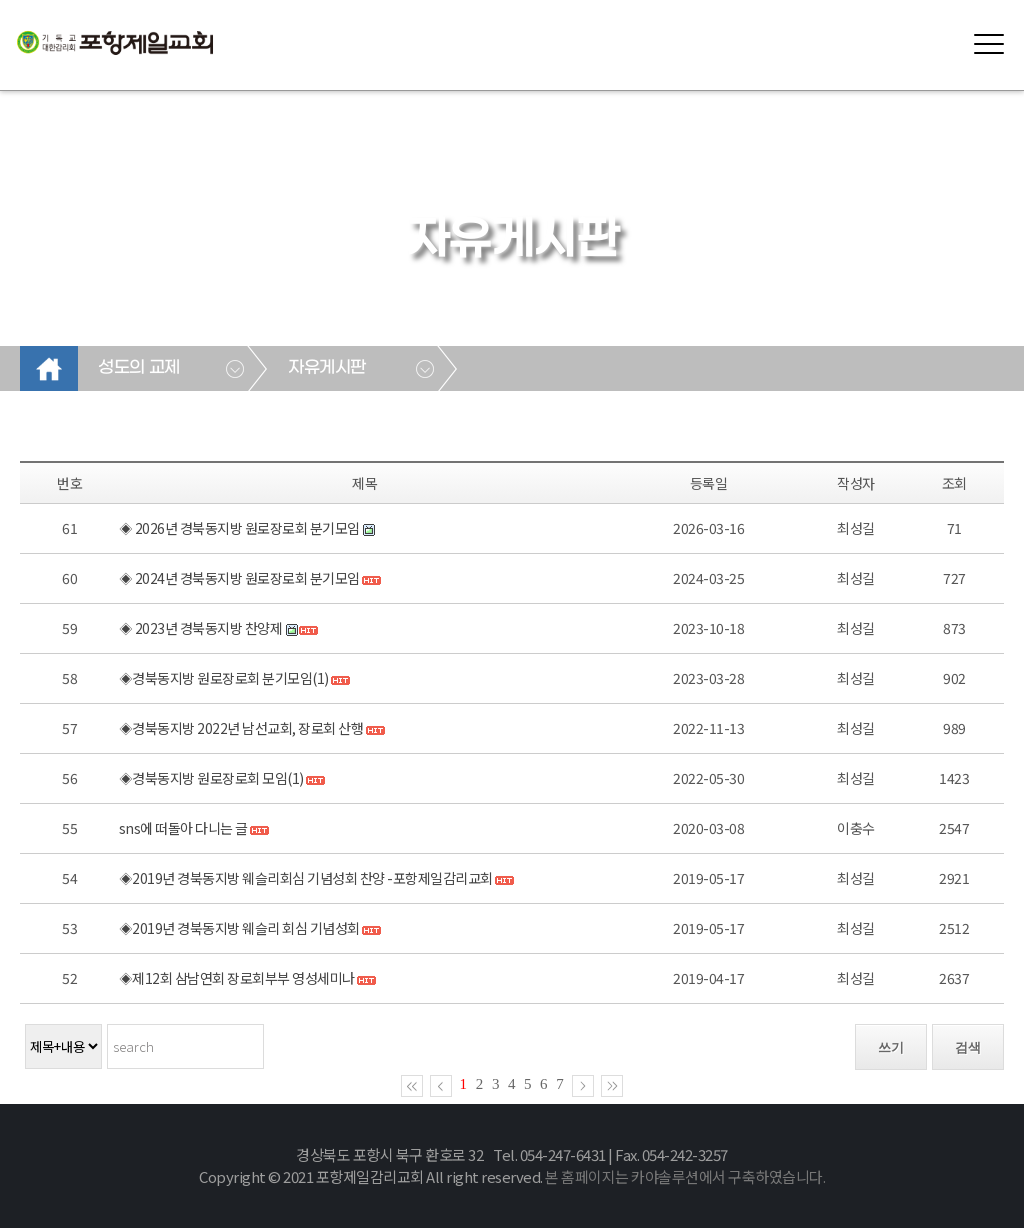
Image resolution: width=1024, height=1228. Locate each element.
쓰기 (891, 1047)
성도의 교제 (138, 368)
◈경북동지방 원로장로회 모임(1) (211, 778)
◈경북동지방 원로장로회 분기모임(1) (224, 678)
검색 (968, 1047)
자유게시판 (327, 368)
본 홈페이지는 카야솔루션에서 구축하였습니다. (685, 1176)
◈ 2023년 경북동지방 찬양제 (201, 628)
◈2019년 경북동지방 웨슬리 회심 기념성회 (239, 928)
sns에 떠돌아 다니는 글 (183, 828)
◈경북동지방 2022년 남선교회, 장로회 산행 (241, 728)
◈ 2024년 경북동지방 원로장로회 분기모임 (239, 578)
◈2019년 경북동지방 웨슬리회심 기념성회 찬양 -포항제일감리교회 (306, 878)
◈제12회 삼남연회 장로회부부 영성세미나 (237, 978)
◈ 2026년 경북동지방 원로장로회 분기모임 (239, 528)
